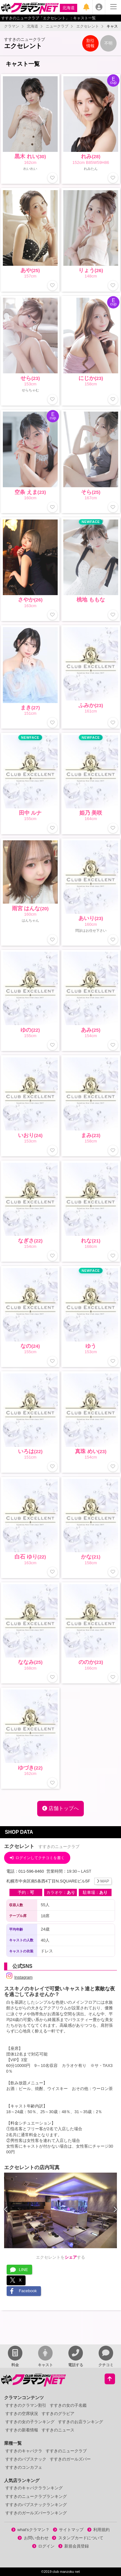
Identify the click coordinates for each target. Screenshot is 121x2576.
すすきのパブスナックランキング (36, 2504)
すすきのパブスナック (25, 2459)
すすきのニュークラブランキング (36, 2496)
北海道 (68, 7)
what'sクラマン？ (30, 2529)
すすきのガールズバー (70, 2459)
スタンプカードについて (77, 2538)
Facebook (23, 2291)
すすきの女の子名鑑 (68, 2405)
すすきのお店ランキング (80, 2421)
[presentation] (6, 2209)
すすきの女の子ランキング (30, 2421)
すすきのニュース (58, 2430)
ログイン (43, 2546)
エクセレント (87, 26)
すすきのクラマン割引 (25, 2405)
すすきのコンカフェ (23, 2467)
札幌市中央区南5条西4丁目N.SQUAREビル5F (59, 1881)
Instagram (19, 1977)
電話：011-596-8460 (25, 1871)
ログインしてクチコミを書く (37, 1858)
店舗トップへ (60, 1808)
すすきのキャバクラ (23, 2450)
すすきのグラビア (58, 2413)
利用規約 (98, 2529)
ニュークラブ (57, 26)
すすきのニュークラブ (66, 2450)
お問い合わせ (33, 2538)
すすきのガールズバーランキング (36, 2513)
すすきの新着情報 (21, 2430)
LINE (19, 2270)
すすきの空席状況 (21, 2413)
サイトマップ (68, 2529)
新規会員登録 (73, 2546)
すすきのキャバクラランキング (34, 2488)
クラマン (11, 26)
